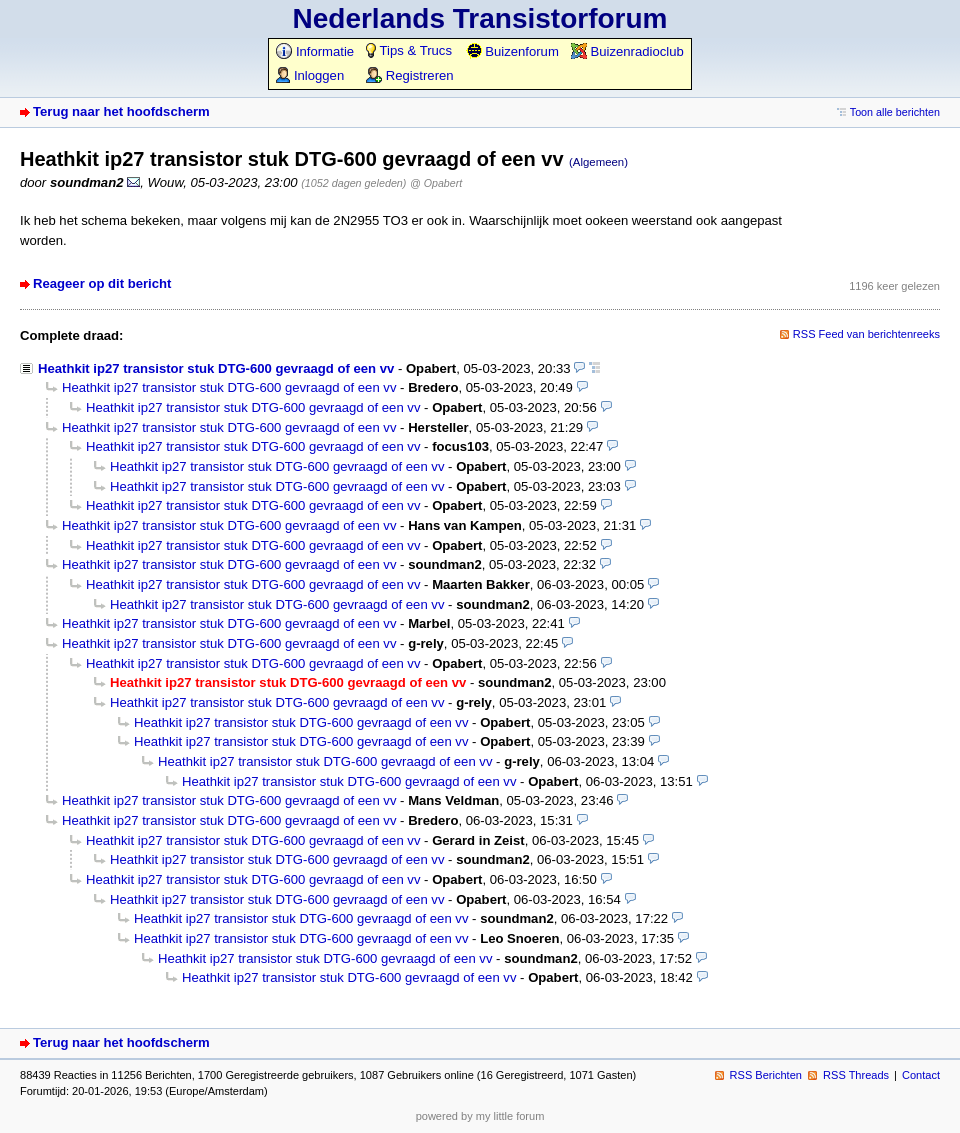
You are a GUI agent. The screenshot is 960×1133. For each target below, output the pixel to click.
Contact (921, 1075)
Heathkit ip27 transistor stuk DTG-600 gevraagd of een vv (216, 368)
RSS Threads (856, 1075)
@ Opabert (436, 183)
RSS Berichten (766, 1075)
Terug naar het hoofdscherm (121, 111)
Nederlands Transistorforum (480, 18)
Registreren (409, 75)
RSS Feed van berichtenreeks (866, 334)
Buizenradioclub (627, 51)
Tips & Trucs (409, 50)
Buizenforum (512, 51)
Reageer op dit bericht (102, 283)
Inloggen (310, 75)
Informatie (315, 51)
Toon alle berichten (895, 112)
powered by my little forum (480, 1116)
